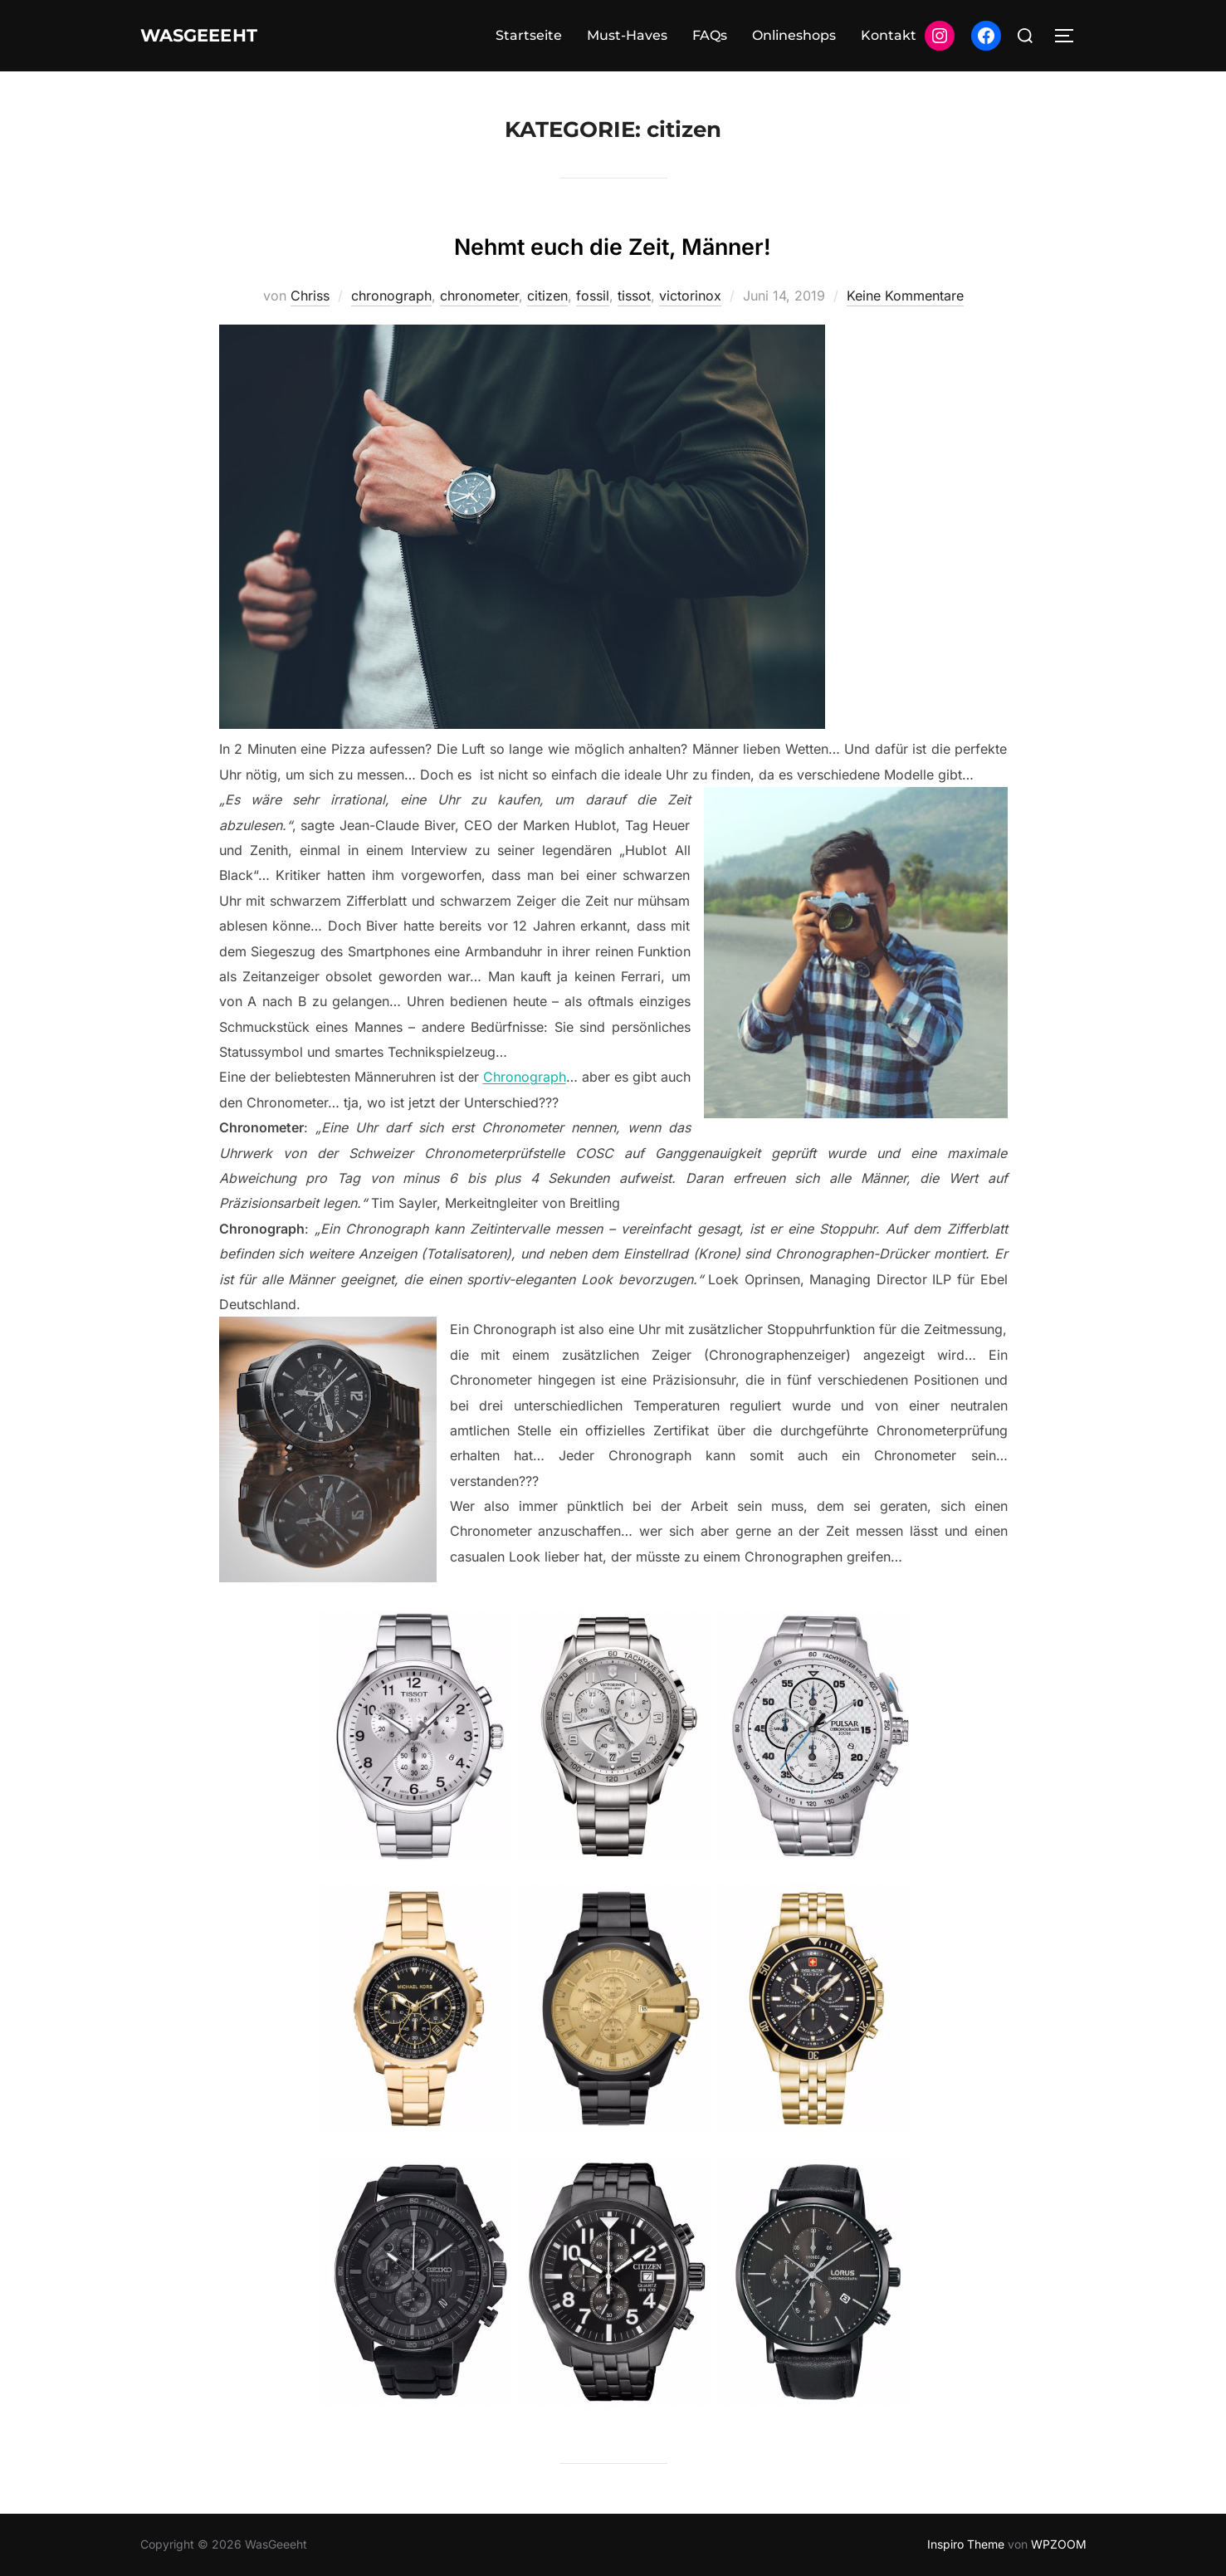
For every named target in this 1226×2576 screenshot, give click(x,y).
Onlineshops (794, 35)
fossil (592, 295)
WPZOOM (1059, 2544)
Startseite (529, 35)
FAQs (709, 35)
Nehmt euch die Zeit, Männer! (612, 242)
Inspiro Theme (965, 2544)
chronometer (479, 295)
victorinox (690, 295)
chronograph (391, 295)
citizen (547, 295)
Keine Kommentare (905, 295)
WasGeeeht (216, 35)
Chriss (310, 295)
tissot (634, 295)
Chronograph (524, 1076)
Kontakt (888, 35)
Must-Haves (627, 35)
